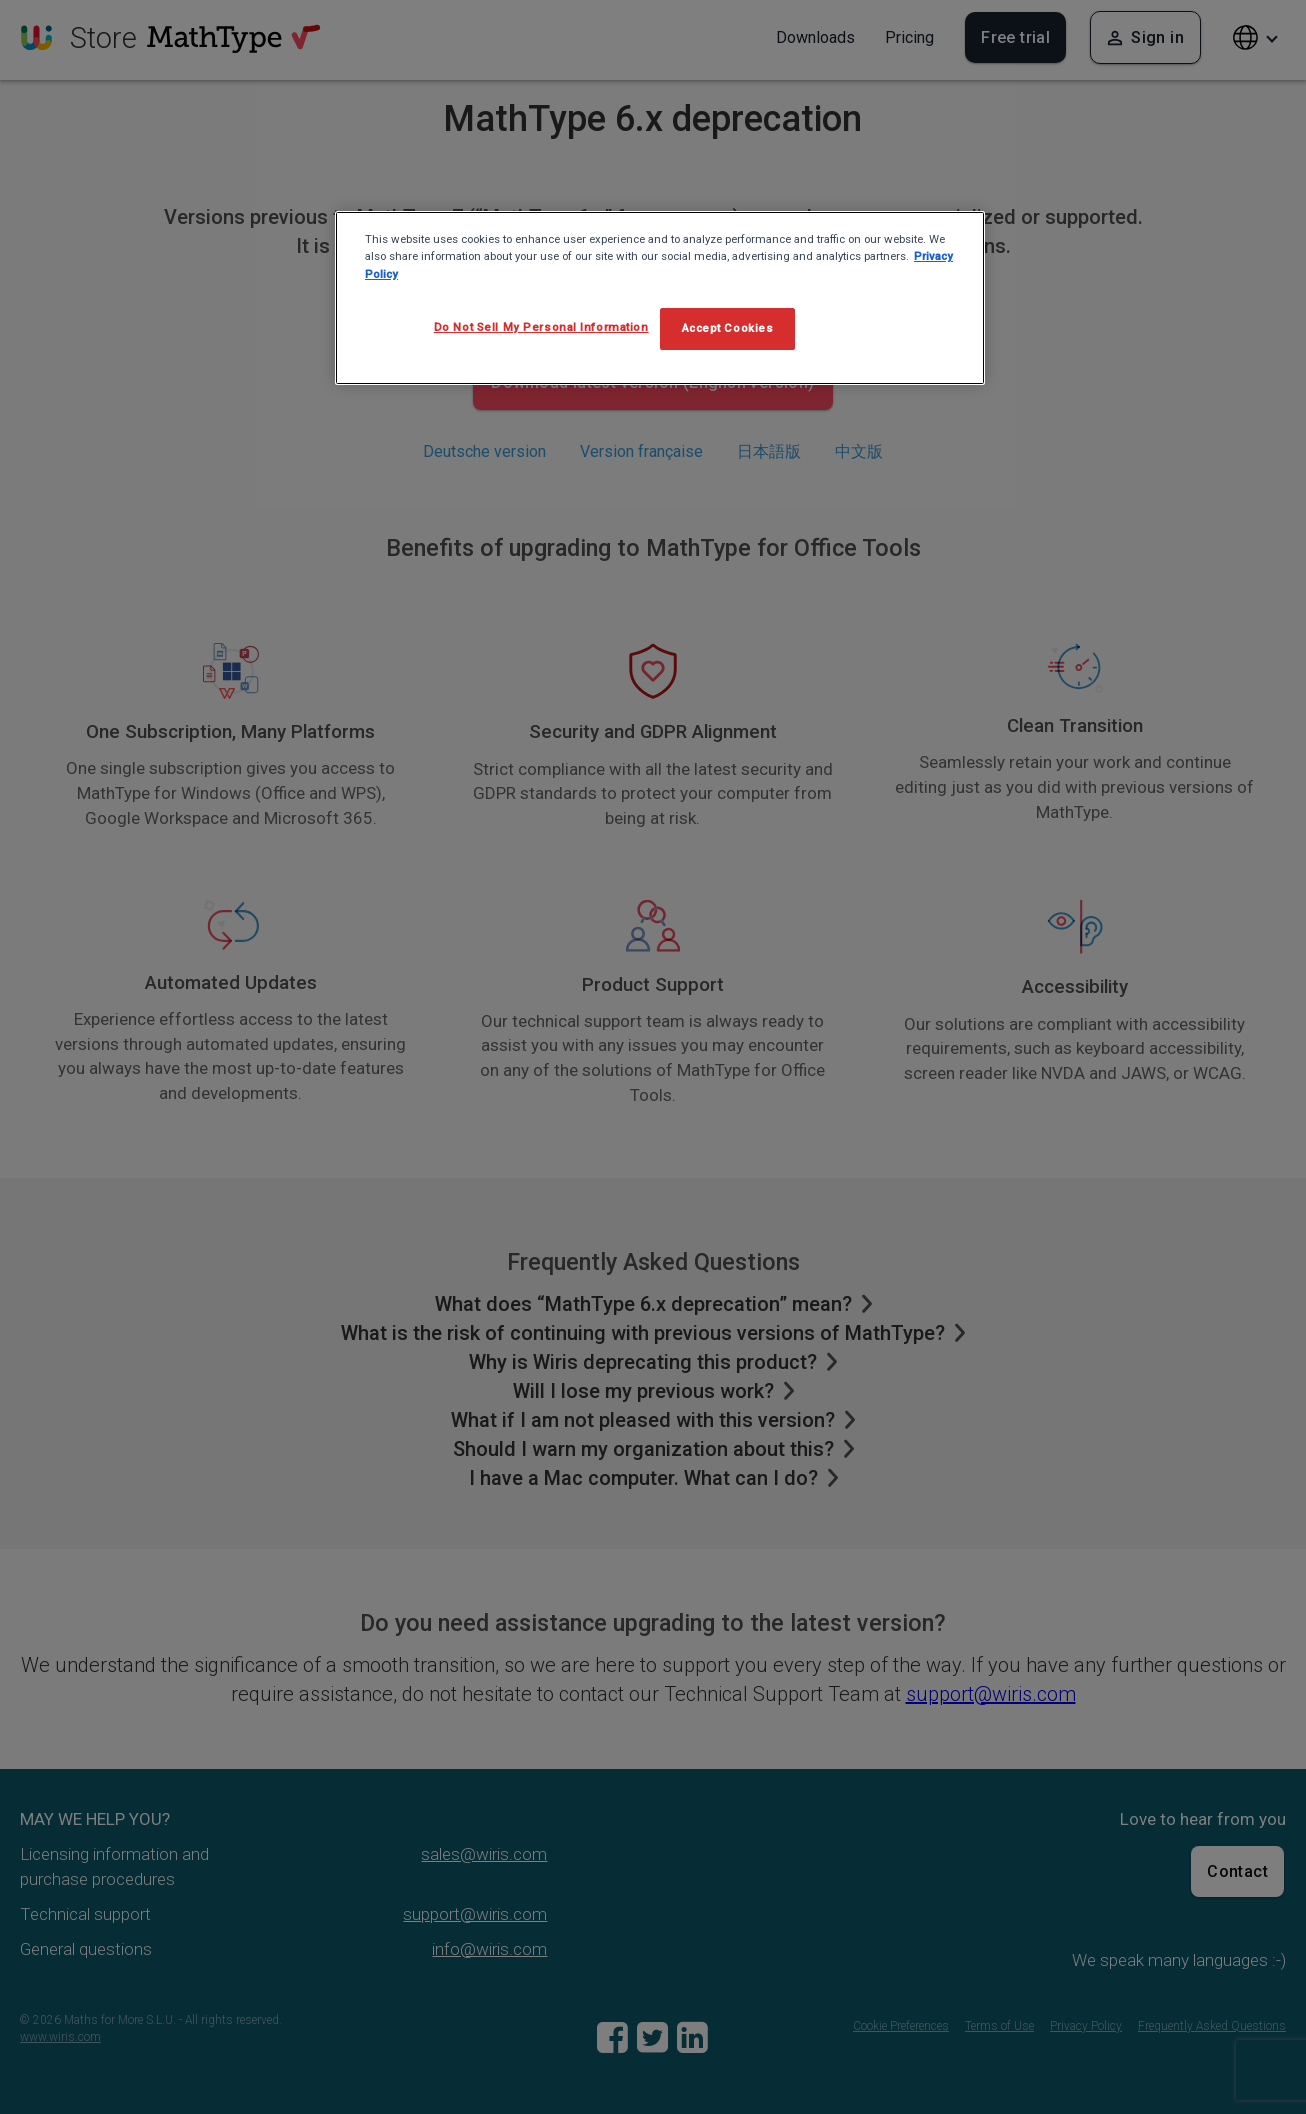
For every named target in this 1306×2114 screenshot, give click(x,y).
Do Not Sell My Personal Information (541, 327)
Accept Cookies (728, 328)
